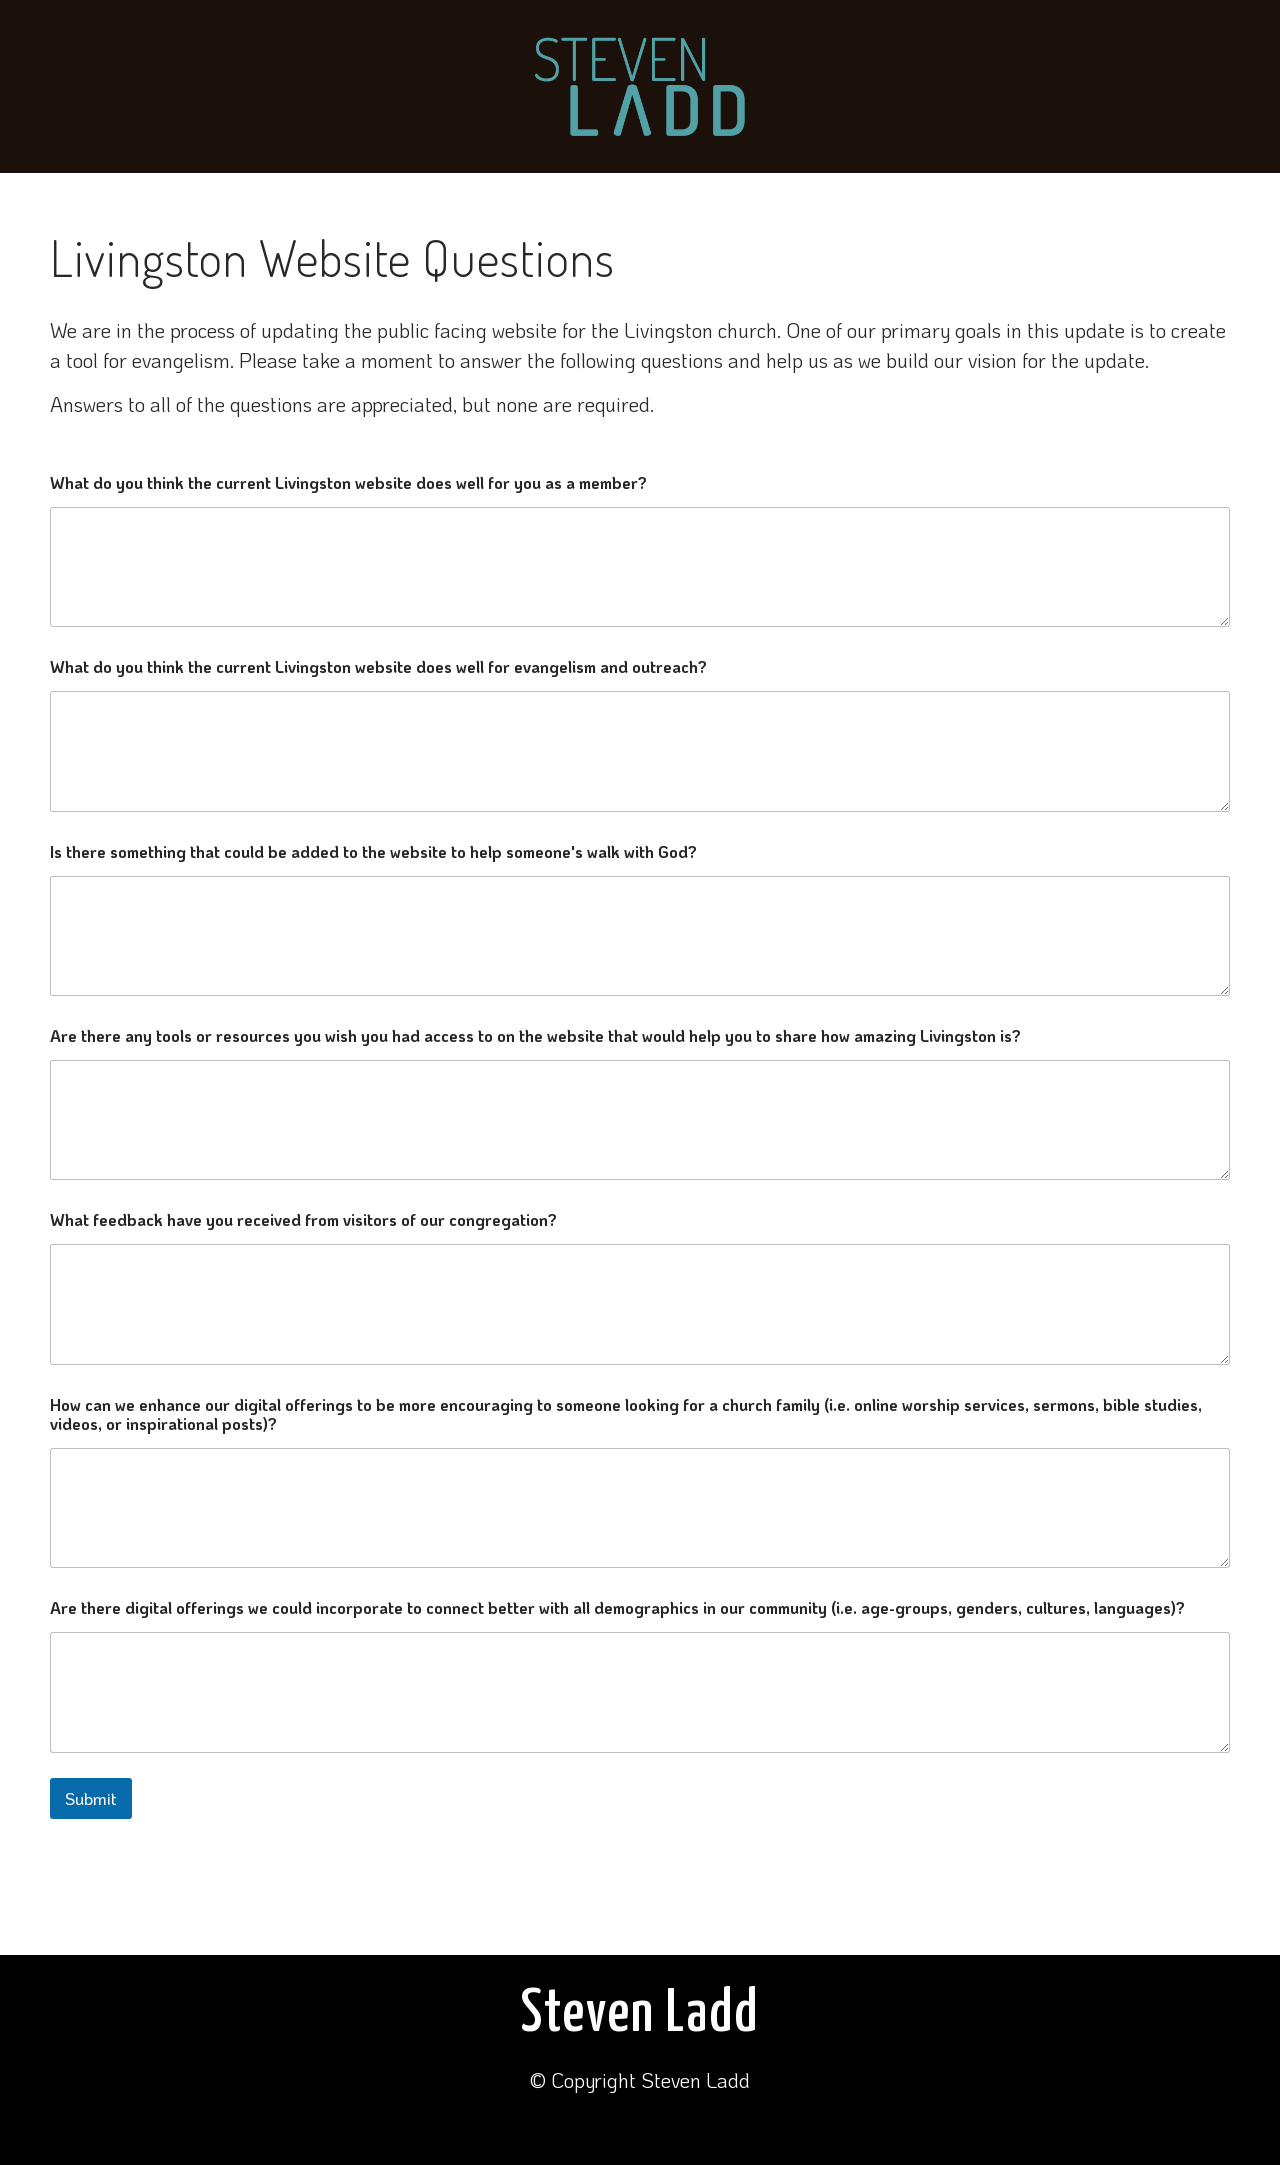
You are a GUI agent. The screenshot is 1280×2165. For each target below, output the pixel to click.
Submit (91, 1798)
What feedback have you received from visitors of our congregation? (303, 1219)
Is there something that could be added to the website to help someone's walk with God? (373, 851)
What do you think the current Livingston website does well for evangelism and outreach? (378, 666)
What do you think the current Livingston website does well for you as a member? (348, 482)
